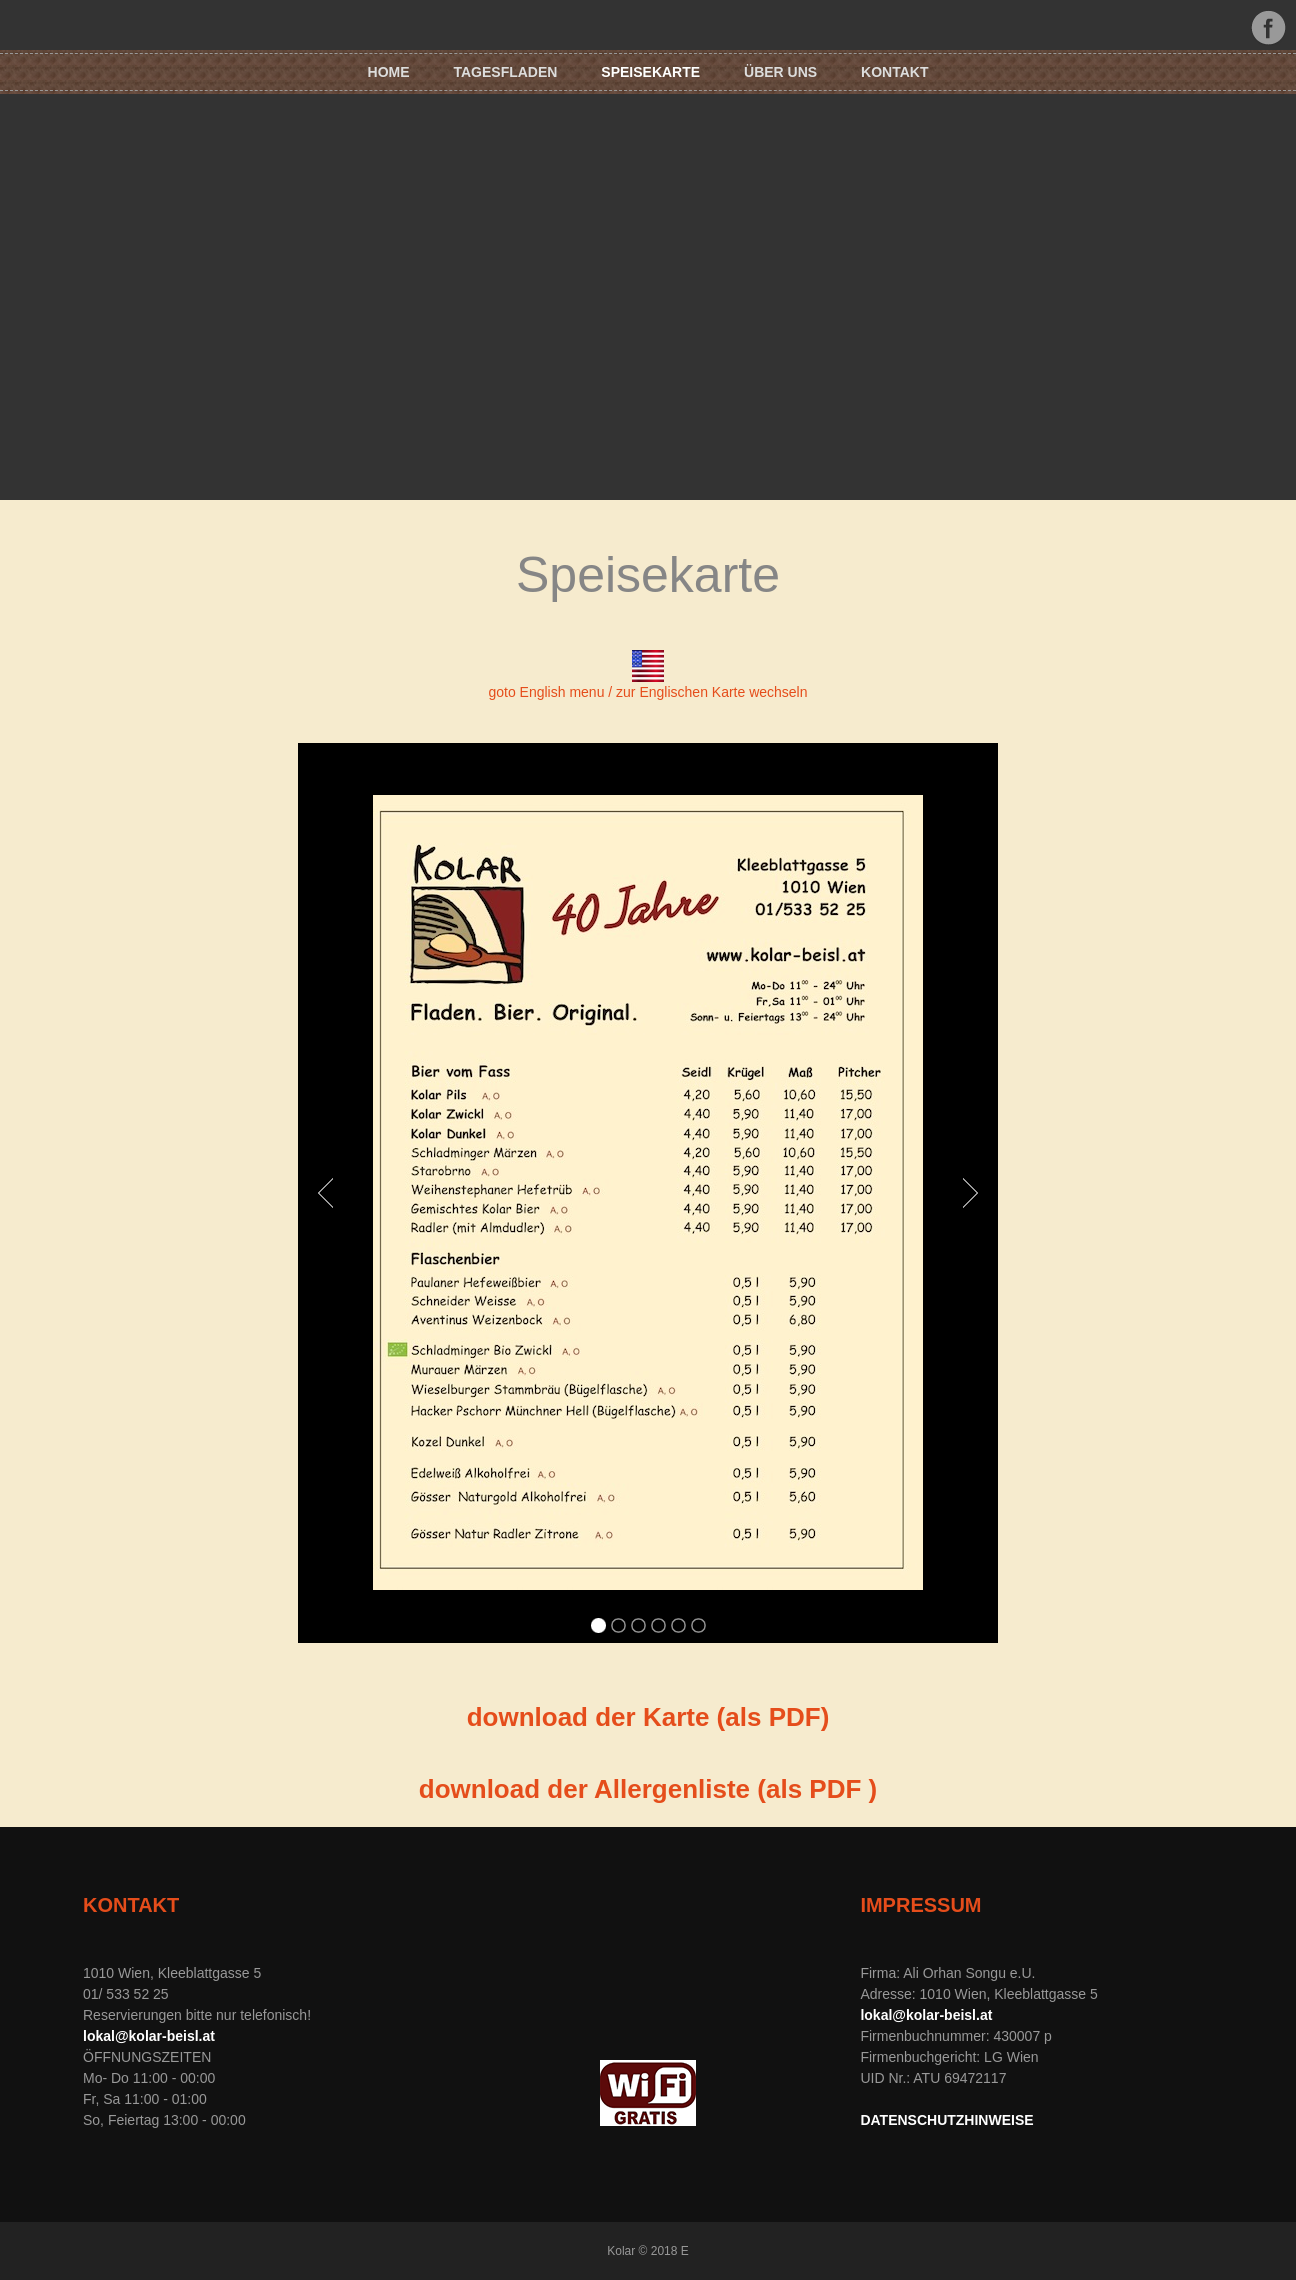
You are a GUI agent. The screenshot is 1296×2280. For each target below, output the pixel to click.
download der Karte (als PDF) (648, 1717)
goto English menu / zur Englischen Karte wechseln (647, 692)
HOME (389, 72)
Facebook (1268, 28)
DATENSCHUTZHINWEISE (946, 2120)
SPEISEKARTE (650, 72)
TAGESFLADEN (505, 72)
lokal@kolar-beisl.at (149, 2036)
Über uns (780, 72)
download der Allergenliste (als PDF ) (648, 1789)
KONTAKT (894, 72)
